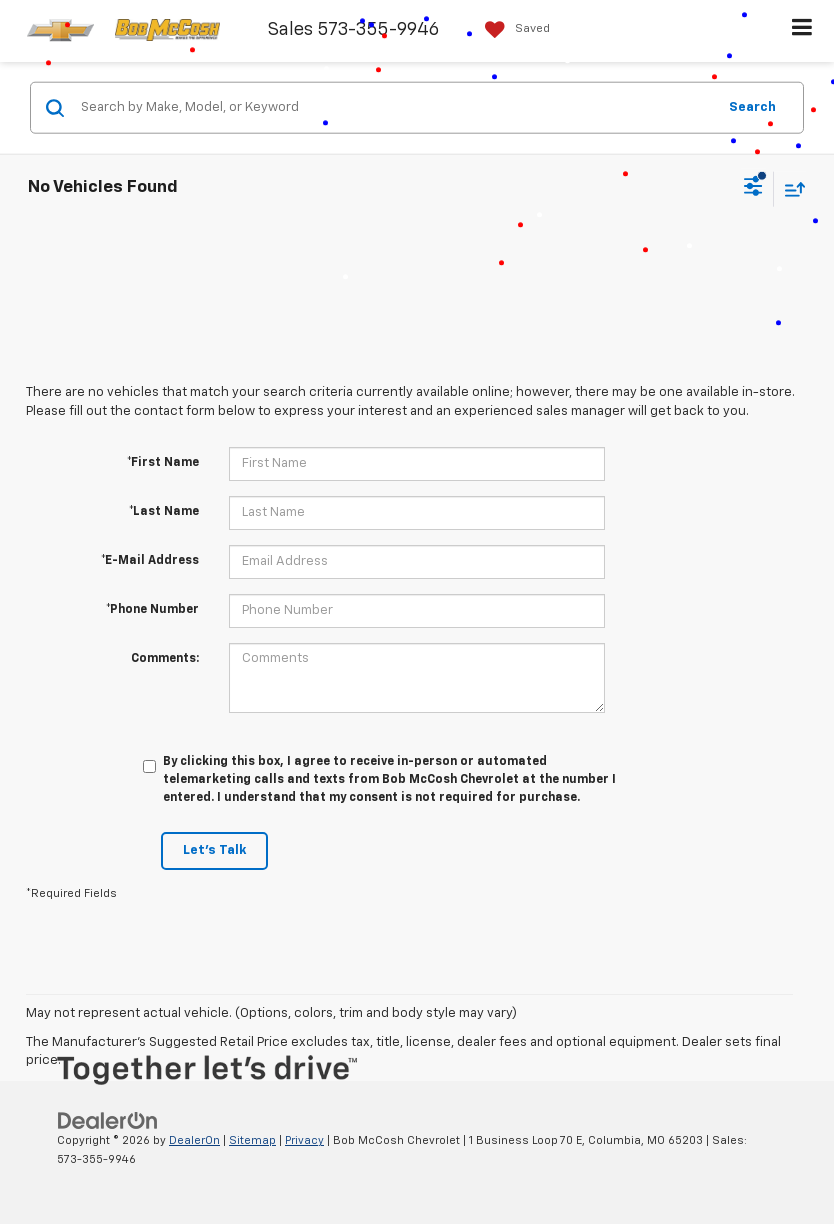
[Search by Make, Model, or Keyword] (395, 108)
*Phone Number (152, 610)
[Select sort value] (790, 188)
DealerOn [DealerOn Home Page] (194, 1140)
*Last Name (164, 512)
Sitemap (252, 1140)
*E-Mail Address (150, 561)
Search (752, 106)
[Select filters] (753, 189)
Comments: (165, 659)
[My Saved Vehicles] (512, 29)
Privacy (304, 1140)
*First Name (163, 463)
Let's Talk (214, 850)
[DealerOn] (108, 1120)
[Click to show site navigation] (802, 31)
